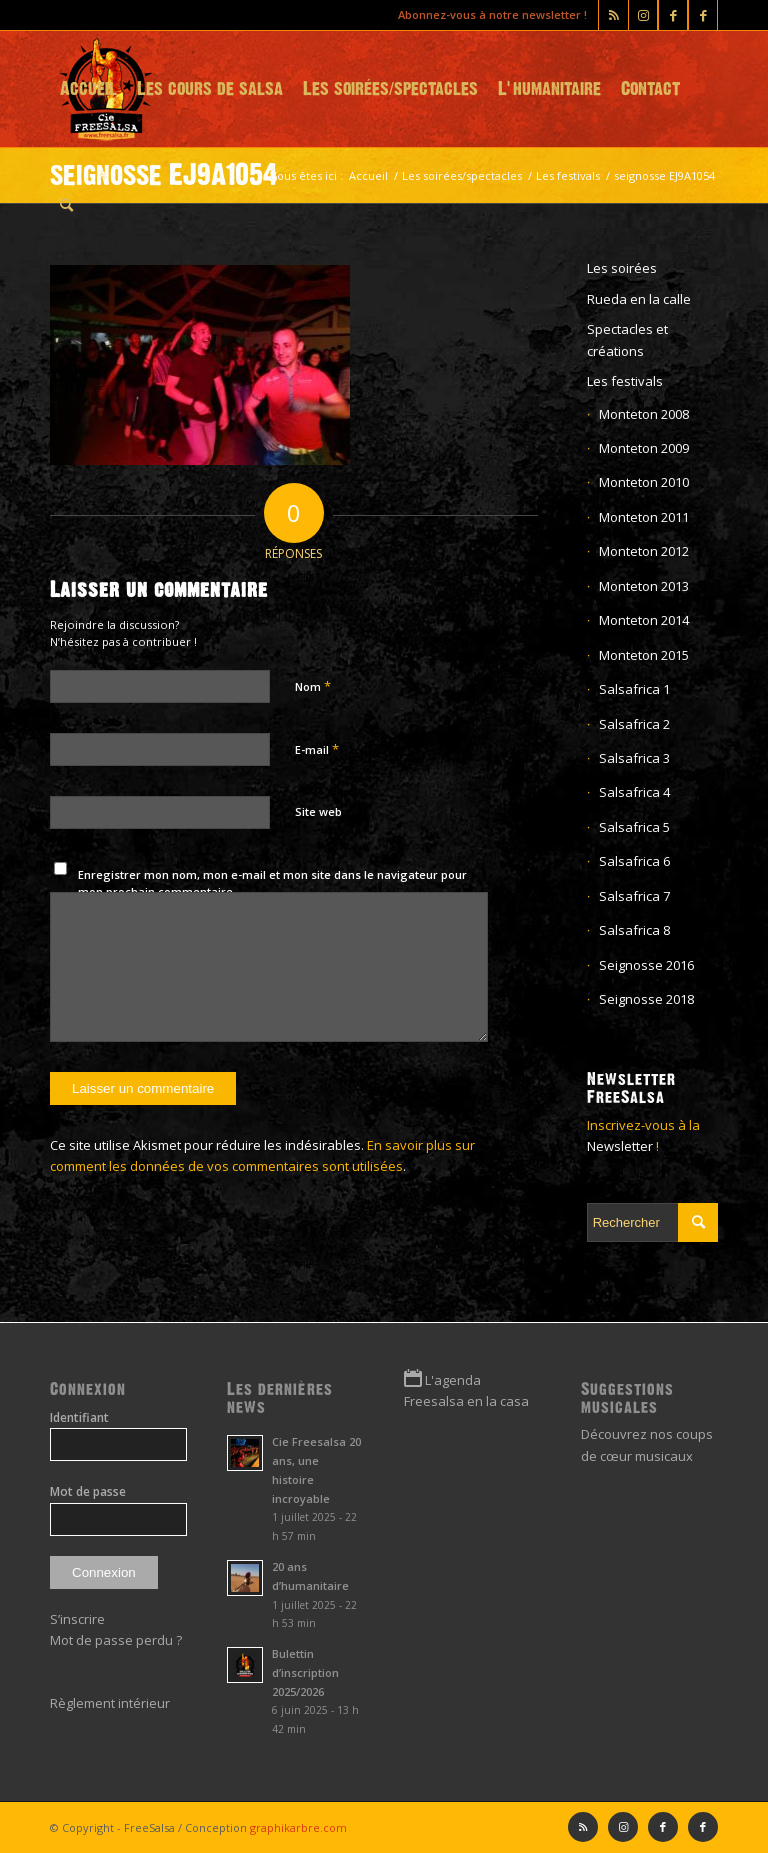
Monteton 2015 (644, 655)
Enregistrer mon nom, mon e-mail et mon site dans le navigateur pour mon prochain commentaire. (272, 883)
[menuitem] (88, 89)
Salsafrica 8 (634, 930)
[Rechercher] (66, 205)
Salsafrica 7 (634, 896)
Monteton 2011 (644, 517)
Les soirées (622, 268)
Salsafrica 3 (634, 758)
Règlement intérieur (110, 1703)
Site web (318, 811)
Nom (313, 686)
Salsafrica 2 (634, 724)
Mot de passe (88, 1491)
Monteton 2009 (644, 448)
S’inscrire (77, 1619)
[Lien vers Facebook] (703, 15)
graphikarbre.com (298, 1827)
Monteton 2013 (644, 586)
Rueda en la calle (639, 299)
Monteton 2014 (644, 620)
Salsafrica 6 (634, 861)
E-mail (317, 749)
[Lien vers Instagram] (643, 15)
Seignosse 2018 (646, 999)
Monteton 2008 (644, 414)
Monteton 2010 (644, 482)
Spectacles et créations (627, 339)
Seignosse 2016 (646, 965)
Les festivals (625, 381)
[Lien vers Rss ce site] (613, 15)
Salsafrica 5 (634, 827)
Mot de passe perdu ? (116, 1640)
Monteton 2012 (644, 551)
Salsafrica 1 (634, 689)
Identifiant (79, 1417)
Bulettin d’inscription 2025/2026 (305, 1672)
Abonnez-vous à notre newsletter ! (492, 14)
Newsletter (620, 1146)
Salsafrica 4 (634, 792)
